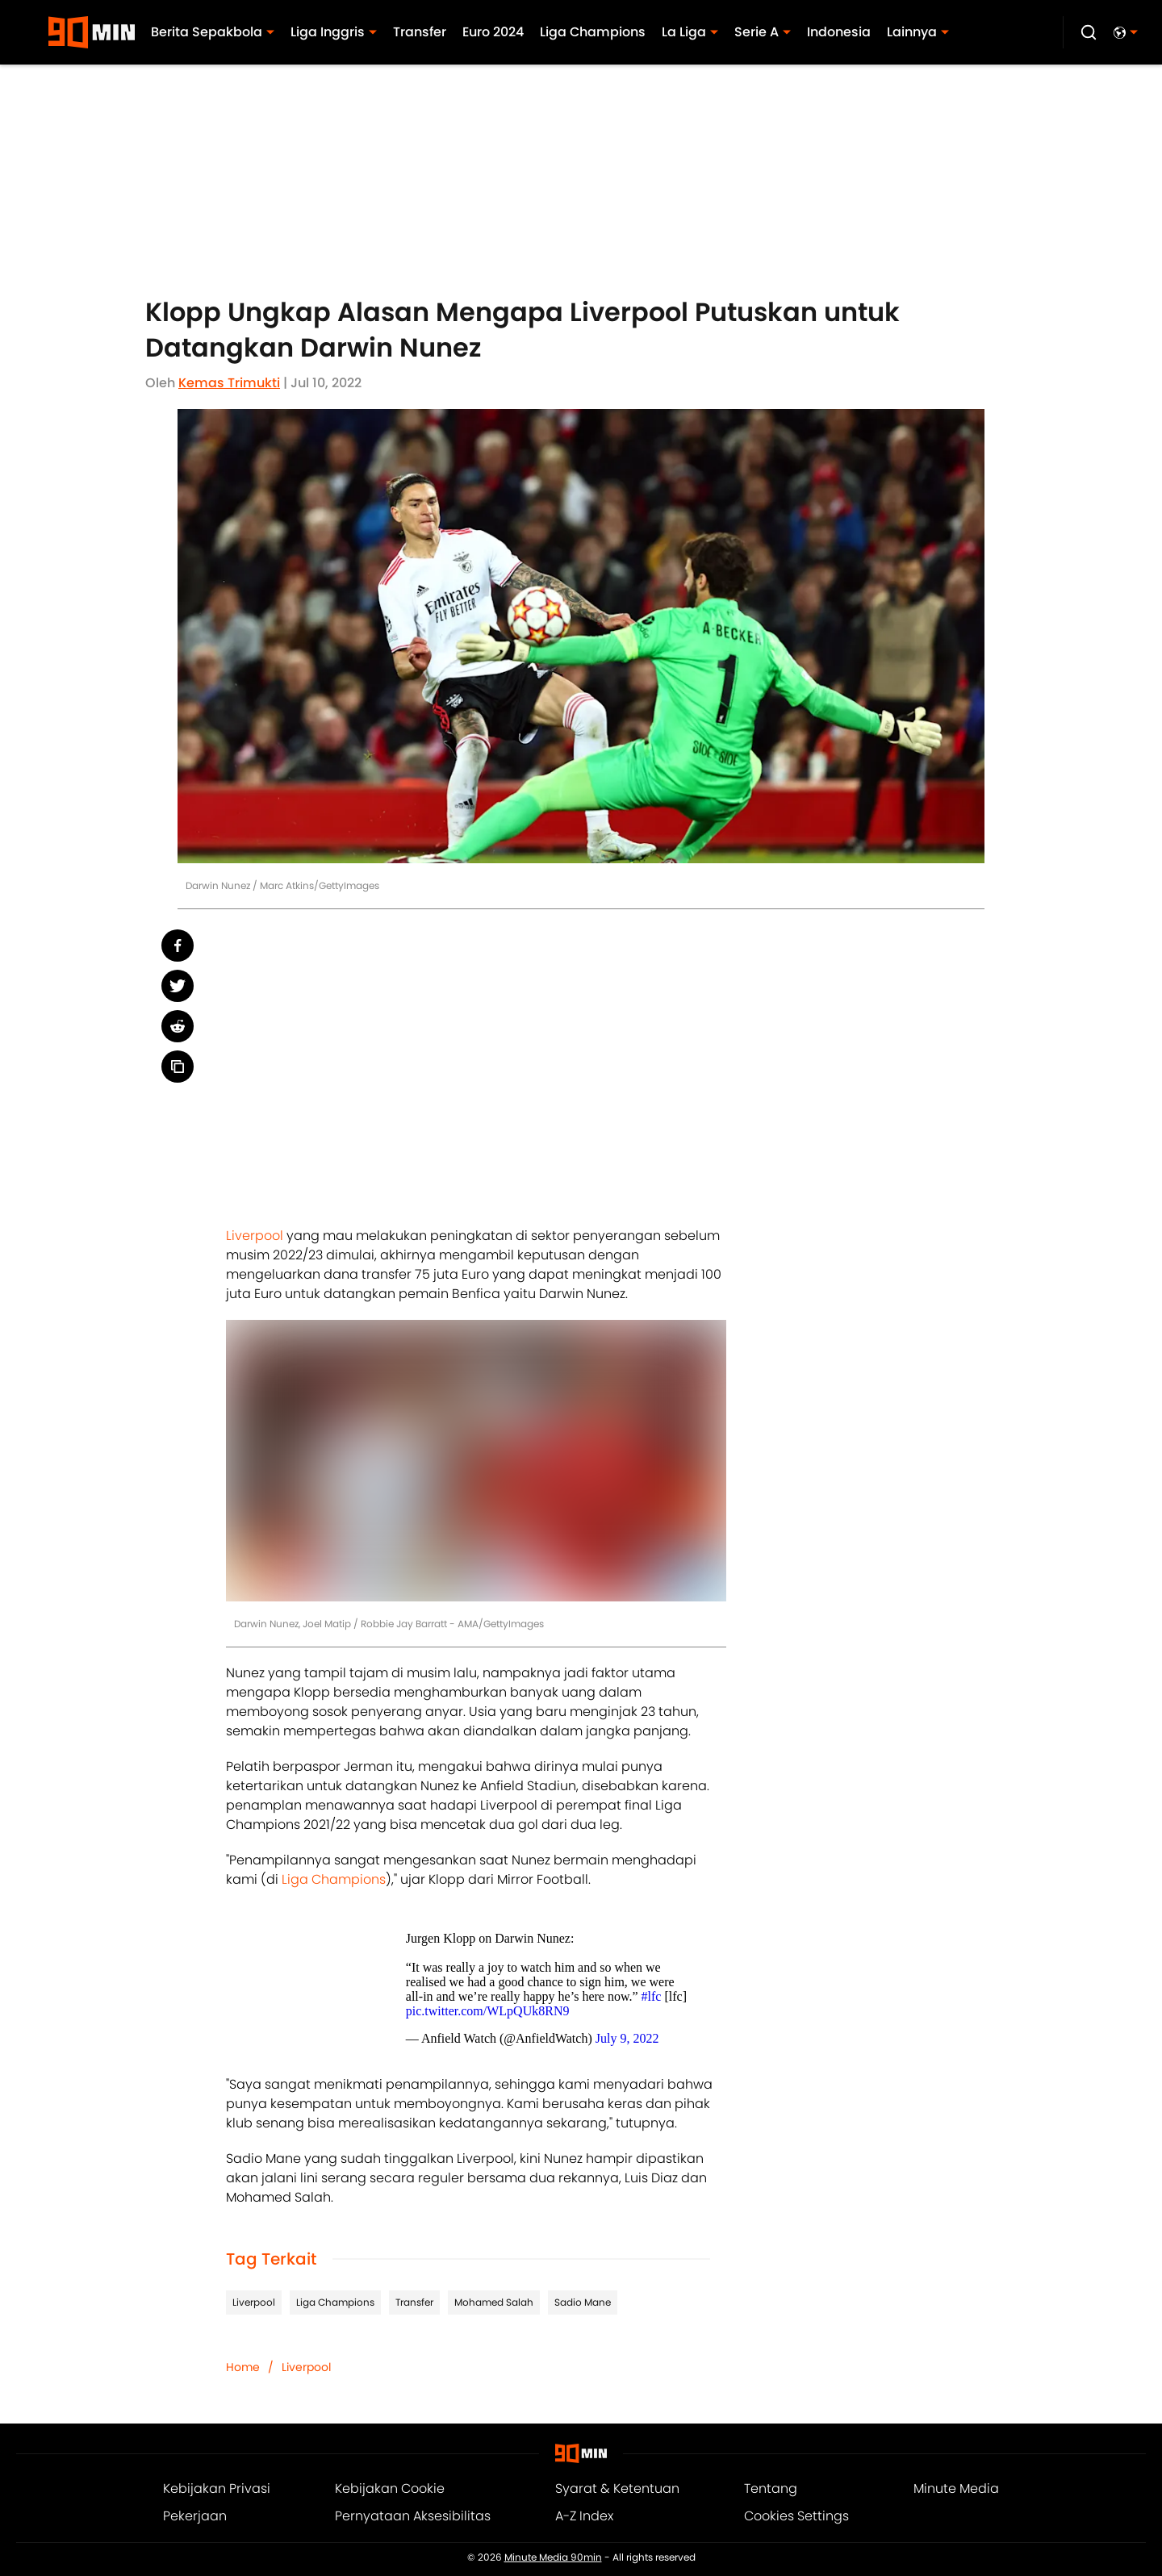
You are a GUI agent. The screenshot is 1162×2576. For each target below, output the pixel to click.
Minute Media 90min (553, 2557)
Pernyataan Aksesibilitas (413, 2516)
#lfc (652, 1996)
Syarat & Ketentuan (617, 2488)
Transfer (414, 2302)
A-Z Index (584, 2516)
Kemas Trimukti (229, 383)
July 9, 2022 (627, 2038)
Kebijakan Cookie (390, 2488)
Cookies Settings (796, 2516)
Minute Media (956, 2488)
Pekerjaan (195, 2516)
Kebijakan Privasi (216, 2488)
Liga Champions (334, 1879)
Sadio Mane (582, 2302)
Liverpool (254, 1235)
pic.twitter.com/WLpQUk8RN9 (488, 2011)
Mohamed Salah (493, 2302)
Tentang (770, 2488)
